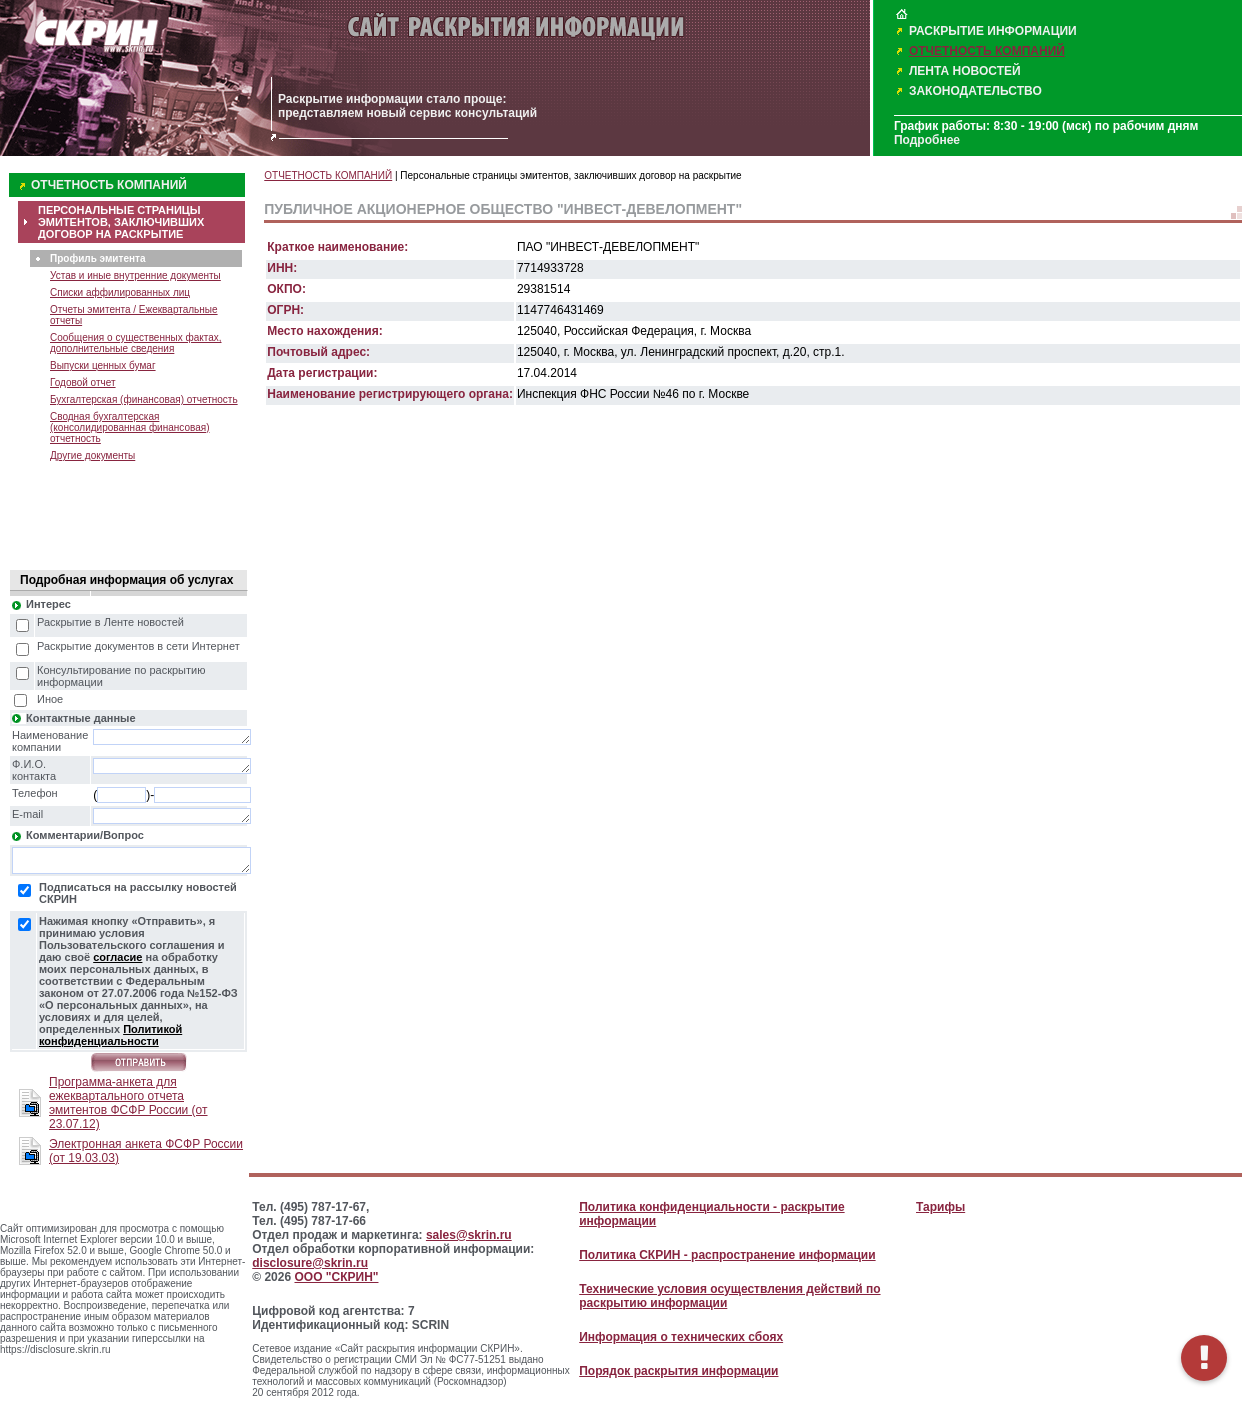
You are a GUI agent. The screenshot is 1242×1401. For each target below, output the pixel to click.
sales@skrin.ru (469, 1235)
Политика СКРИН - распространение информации (727, 1255)
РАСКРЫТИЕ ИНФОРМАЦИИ (993, 31)
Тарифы (940, 1207)
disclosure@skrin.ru (310, 1263)
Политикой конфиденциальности (110, 1035)
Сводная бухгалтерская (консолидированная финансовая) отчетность (129, 427)
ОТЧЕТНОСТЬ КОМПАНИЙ (987, 51)
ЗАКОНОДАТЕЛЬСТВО (975, 91)
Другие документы (92, 455)
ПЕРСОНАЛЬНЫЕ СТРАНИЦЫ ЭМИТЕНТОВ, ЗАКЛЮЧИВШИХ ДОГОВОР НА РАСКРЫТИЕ (121, 222)
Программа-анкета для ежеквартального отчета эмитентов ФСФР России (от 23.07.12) (128, 1103)
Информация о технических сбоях (681, 1337)
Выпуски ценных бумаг (103, 365)
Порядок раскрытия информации (678, 1371)
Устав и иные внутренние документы (135, 275)
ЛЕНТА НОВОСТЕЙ (965, 71)
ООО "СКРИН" (336, 1277)
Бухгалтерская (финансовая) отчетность (144, 399)
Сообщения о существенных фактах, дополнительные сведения (136, 343)
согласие (117, 957)
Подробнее (927, 140)
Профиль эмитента (97, 258)
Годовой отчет (83, 382)
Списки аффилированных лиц (120, 292)
